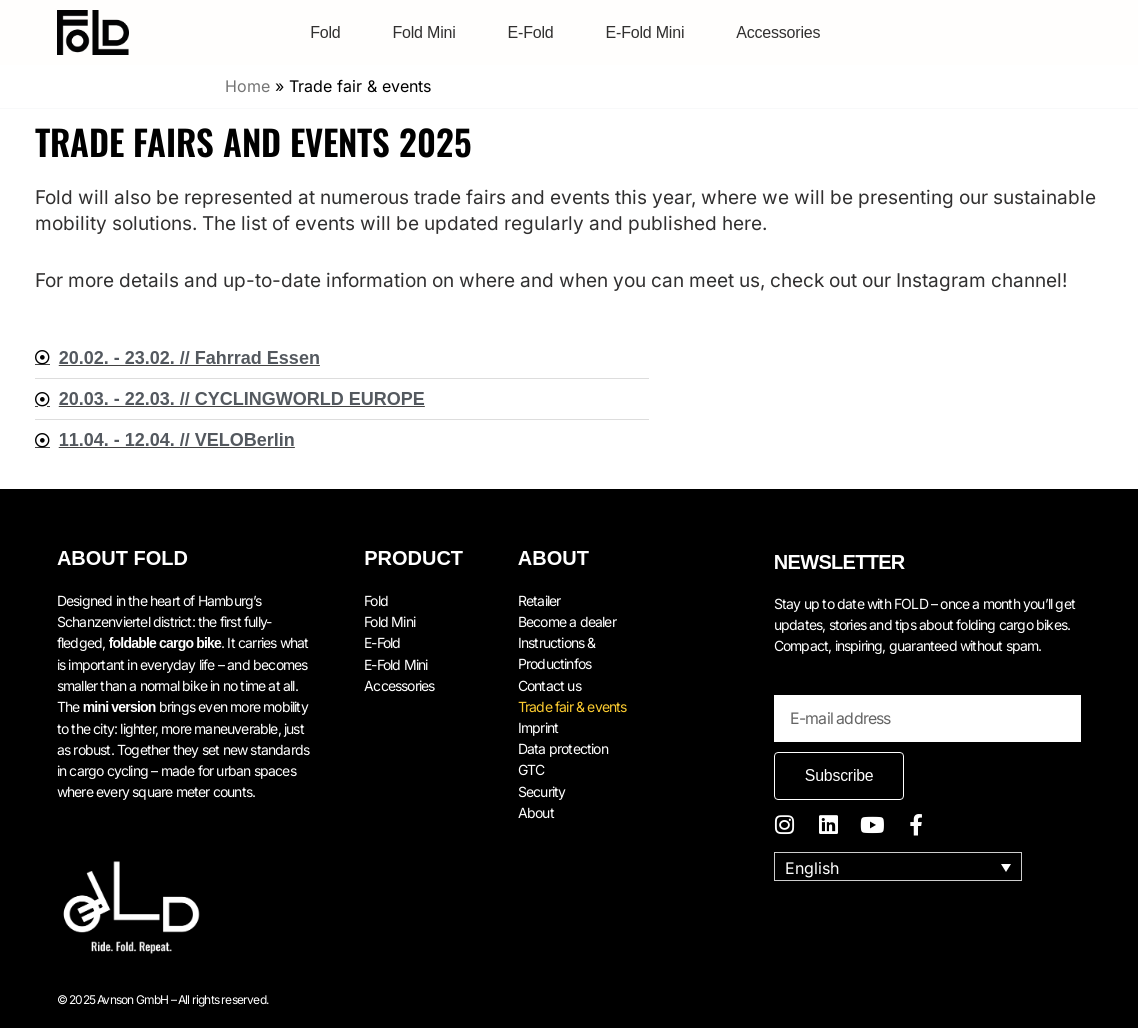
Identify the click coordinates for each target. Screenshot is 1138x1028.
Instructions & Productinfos (557, 652)
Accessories (778, 32)
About (536, 809)
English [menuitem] (812, 867)
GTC (531, 767)
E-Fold (531, 32)
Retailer (539, 599)
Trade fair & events (572, 704)
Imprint (538, 725)
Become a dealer (567, 620)
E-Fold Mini (645, 32)
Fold (325, 32)
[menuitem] (898, 867)
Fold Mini (423, 32)
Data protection (563, 746)
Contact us (549, 683)
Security (542, 788)
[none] (898, 867)
